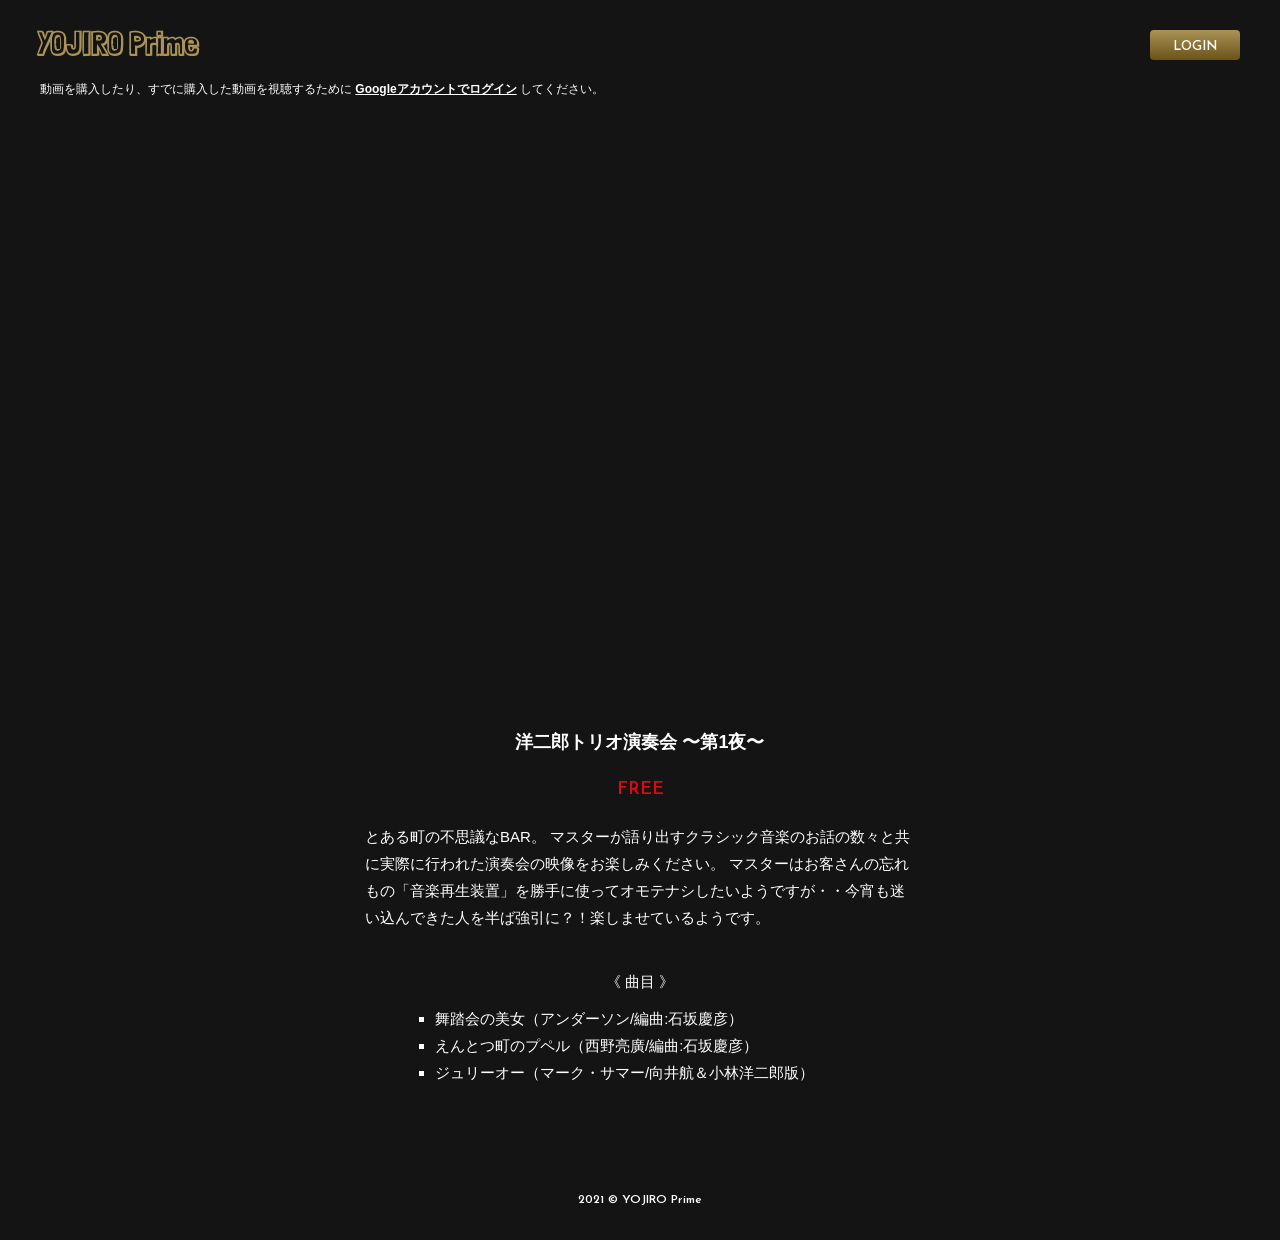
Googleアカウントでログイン (435, 89)
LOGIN (1195, 46)
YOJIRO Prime (117, 44)
